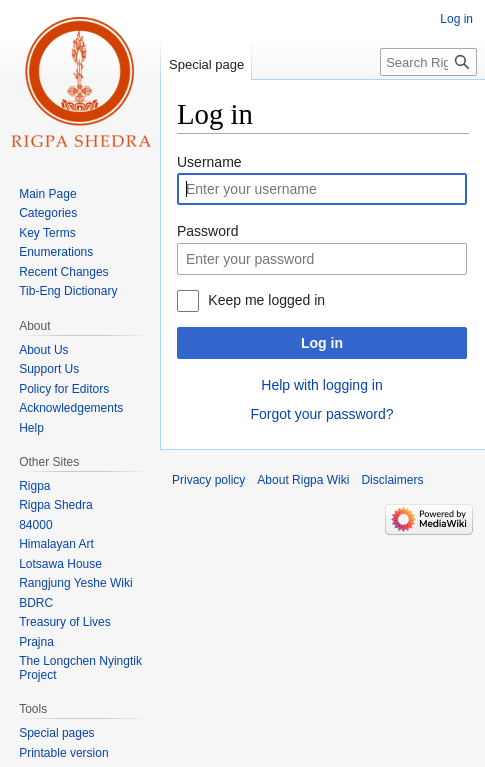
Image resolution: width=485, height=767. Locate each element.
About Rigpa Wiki (303, 480)
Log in (322, 343)
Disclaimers (392, 480)
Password (207, 231)
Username (209, 162)
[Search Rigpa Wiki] (428, 62)
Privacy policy (208, 480)
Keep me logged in (266, 300)
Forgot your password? (321, 414)
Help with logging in (321, 385)
